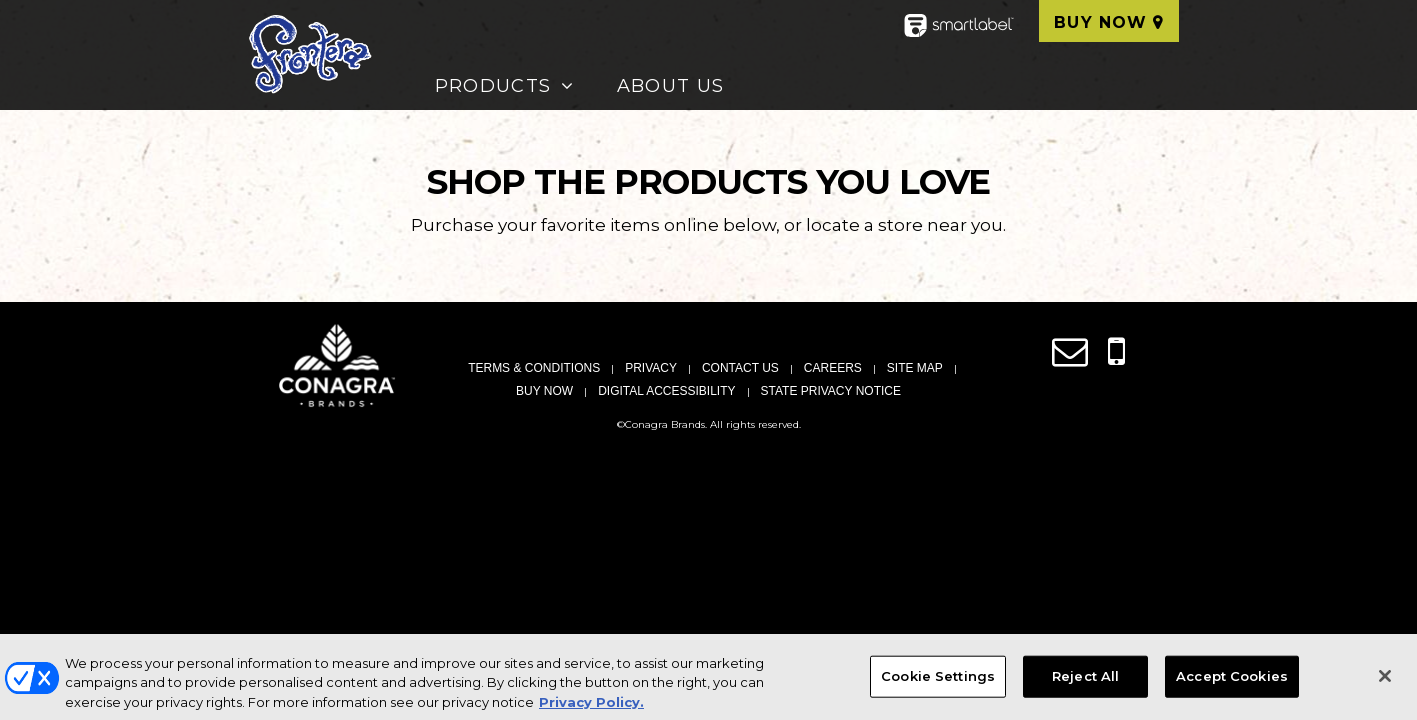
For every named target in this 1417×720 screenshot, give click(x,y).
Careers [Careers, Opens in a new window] (833, 368)
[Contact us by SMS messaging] (1116, 352)
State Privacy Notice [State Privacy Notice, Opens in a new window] (831, 391)
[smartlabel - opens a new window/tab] (959, 31)
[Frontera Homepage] (309, 55)
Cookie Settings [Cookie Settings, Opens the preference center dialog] (938, 683)
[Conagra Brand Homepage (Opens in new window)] (336, 365)
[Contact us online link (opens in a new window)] (1070, 352)
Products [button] (493, 86)
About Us (671, 86)
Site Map (915, 368)
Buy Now (1100, 22)
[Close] (1385, 683)
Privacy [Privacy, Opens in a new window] (651, 368)
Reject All (1085, 683)
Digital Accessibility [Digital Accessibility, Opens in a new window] (666, 391)
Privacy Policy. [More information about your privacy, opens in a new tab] (591, 709)
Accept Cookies (1232, 683)
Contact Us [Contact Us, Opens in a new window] (740, 368)
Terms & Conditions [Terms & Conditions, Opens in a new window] (534, 368)
